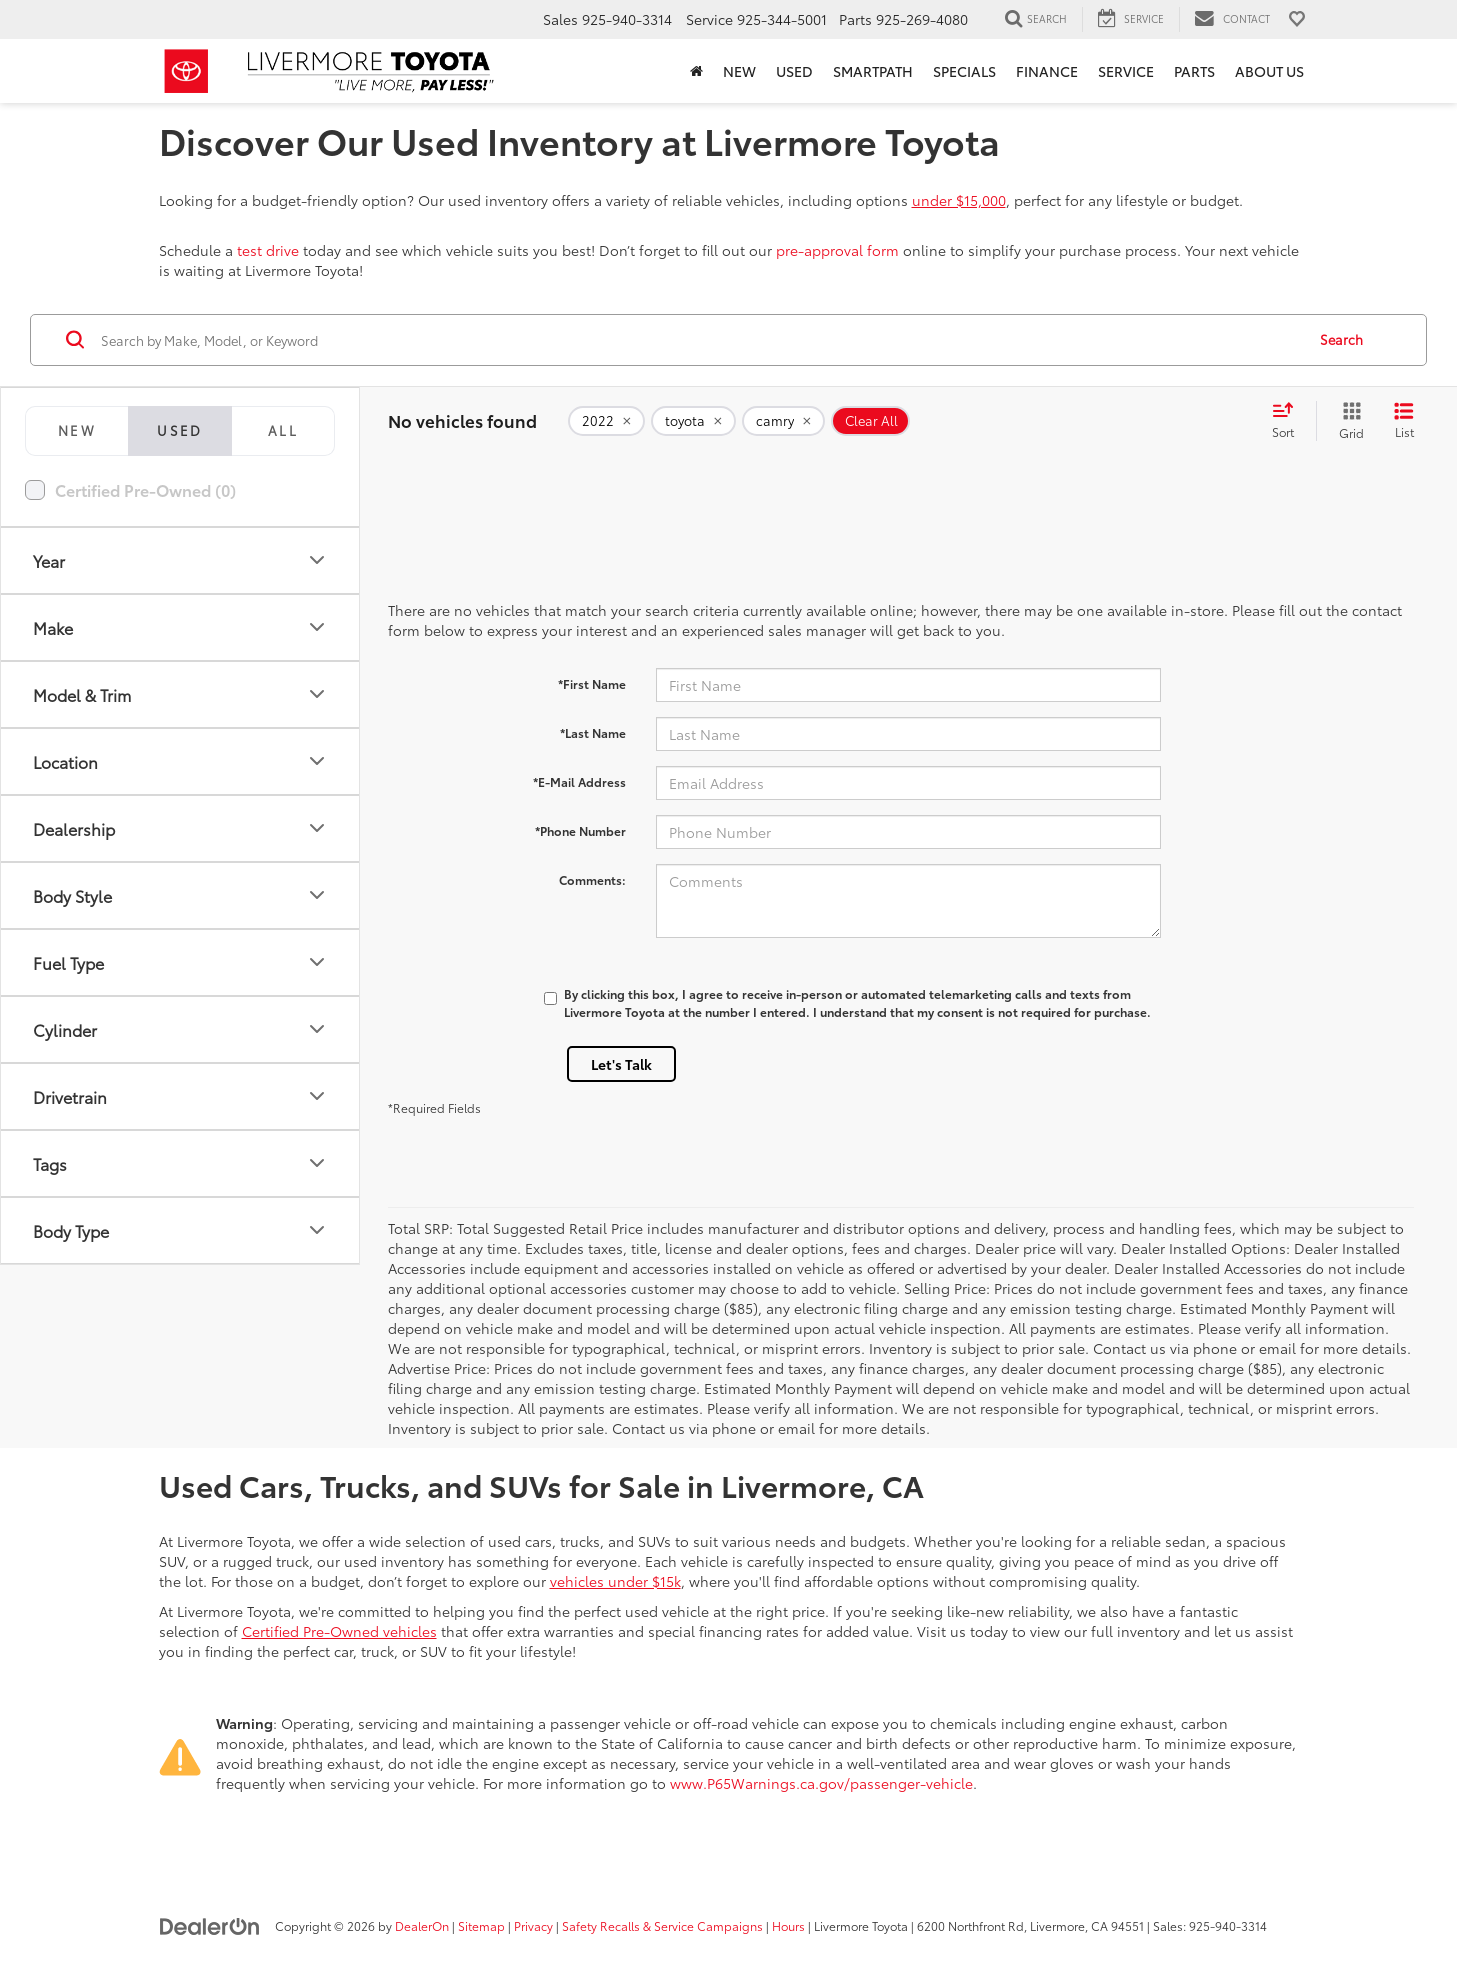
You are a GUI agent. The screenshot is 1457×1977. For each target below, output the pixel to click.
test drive (268, 250)
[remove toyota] (693, 421)
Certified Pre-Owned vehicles (339, 1631)
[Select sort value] (1289, 421)
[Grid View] (1347, 421)
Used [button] (794, 71)
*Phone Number (580, 830)
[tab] (76, 431)
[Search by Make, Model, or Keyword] (700, 340)
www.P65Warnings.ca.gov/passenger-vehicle (821, 1783)
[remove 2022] (606, 421)
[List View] (1404, 421)
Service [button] (1126, 71)
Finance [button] (1047, 71)
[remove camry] (783, 421)
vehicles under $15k (615, 1581)
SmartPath (873, 71)
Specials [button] (964, 71)
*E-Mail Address (579, 781)
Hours (788, 1925)
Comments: (592, 879)
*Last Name (593, 732)
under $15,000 (959, 200)
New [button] (739, 71)
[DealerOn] (210, 1925)
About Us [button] (1269, 71)
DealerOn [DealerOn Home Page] (422, 1925)
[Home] (696, 71)
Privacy (533, 1925)
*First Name (592, 683)
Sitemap (481, 1925)
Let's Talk (621, 1064)
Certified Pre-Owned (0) (145, 489)
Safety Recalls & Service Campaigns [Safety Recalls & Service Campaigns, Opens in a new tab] (662, 1925)
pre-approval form (837, 250)
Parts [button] (1194, 71)
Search (1341, 339)
